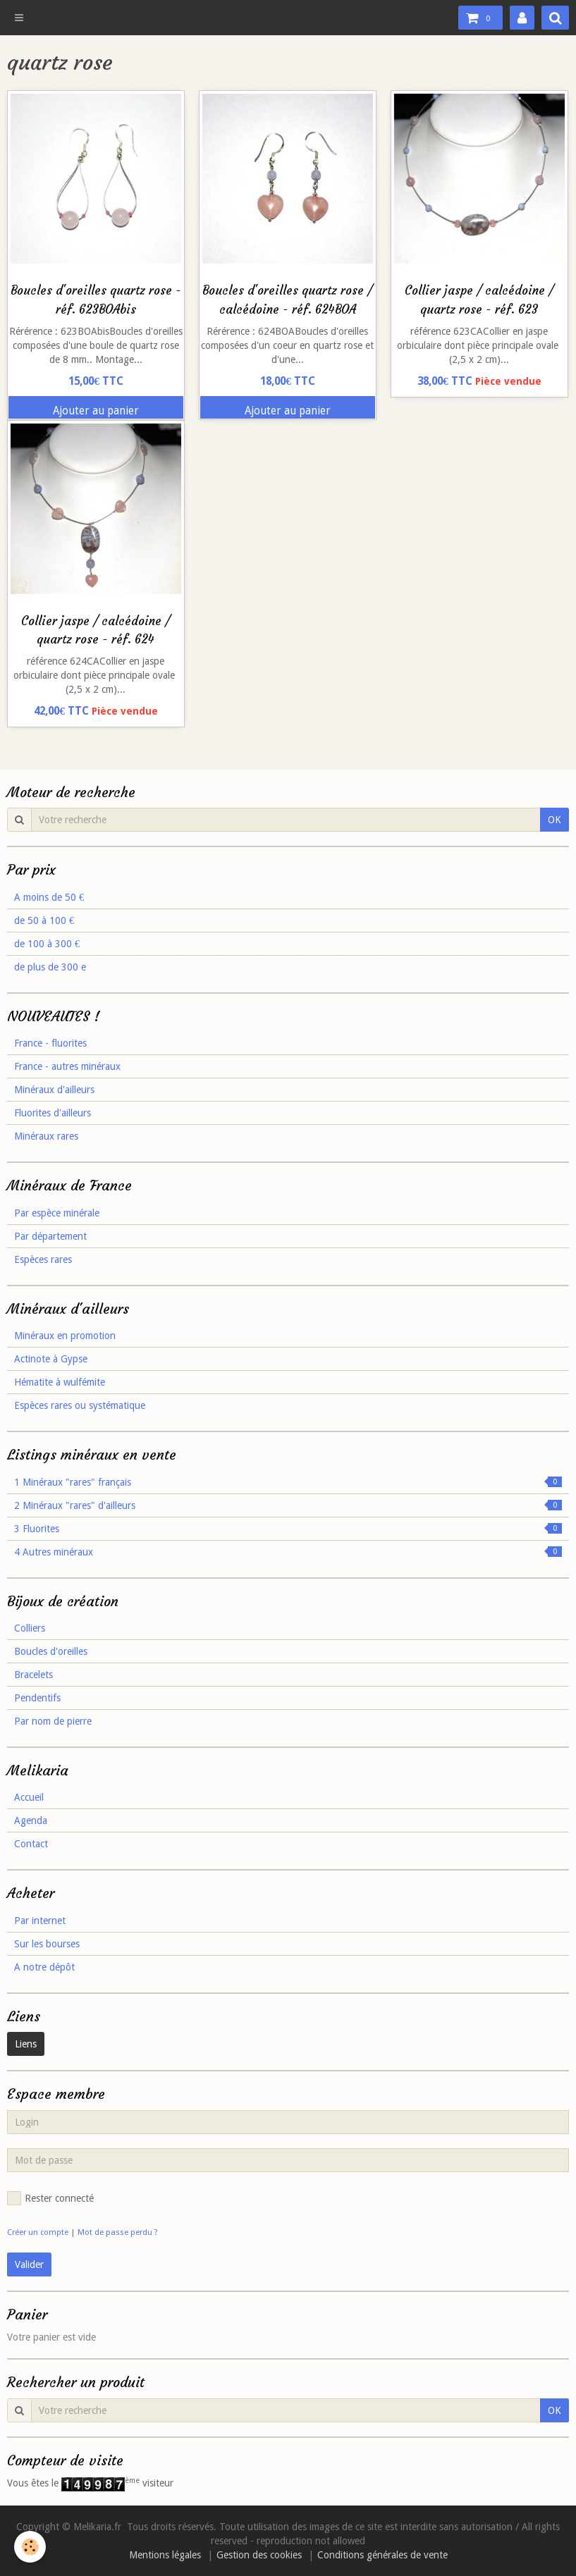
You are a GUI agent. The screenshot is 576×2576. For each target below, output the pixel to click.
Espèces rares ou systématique (79, 1405)
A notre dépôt (44, 1967)
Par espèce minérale (56, 1213)
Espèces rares (43, 1259)
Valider (29, 2264)
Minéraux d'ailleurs (54, 1089)
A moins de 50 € (49, 897)
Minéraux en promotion (65, 1335)
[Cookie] (30, 2547)
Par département (50, 1236)
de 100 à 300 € (47, 943)
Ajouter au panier (96, 411)
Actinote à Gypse (50, 1358)
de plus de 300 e (50, 967)
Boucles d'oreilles (50, 1651)
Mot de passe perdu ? (118, 2232)
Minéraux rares (46, 1136)
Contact (31, 1843)
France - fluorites (50, 1043)
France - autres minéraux (67, 1066)
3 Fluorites (288, 1528)
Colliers (29, 1628)
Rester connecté (50, 2198)
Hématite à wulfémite (59, 1382)
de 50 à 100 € (44, 920)
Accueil (29, 1797)
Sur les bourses (47, 1943)
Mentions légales (165, 2554)
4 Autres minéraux (288, 1552)
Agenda (30, 1820)
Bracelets (33, 1674)
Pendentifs (37, 1697)
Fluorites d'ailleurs (52, 1112)
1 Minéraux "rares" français (288, 1482)
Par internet (40, 1920)
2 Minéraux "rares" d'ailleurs (288, 1505)
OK (554, 819)
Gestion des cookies (259, 2554)
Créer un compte (37, 2232)
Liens (26, 2044)
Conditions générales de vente (382, 2554)
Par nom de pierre (53, 1721)
